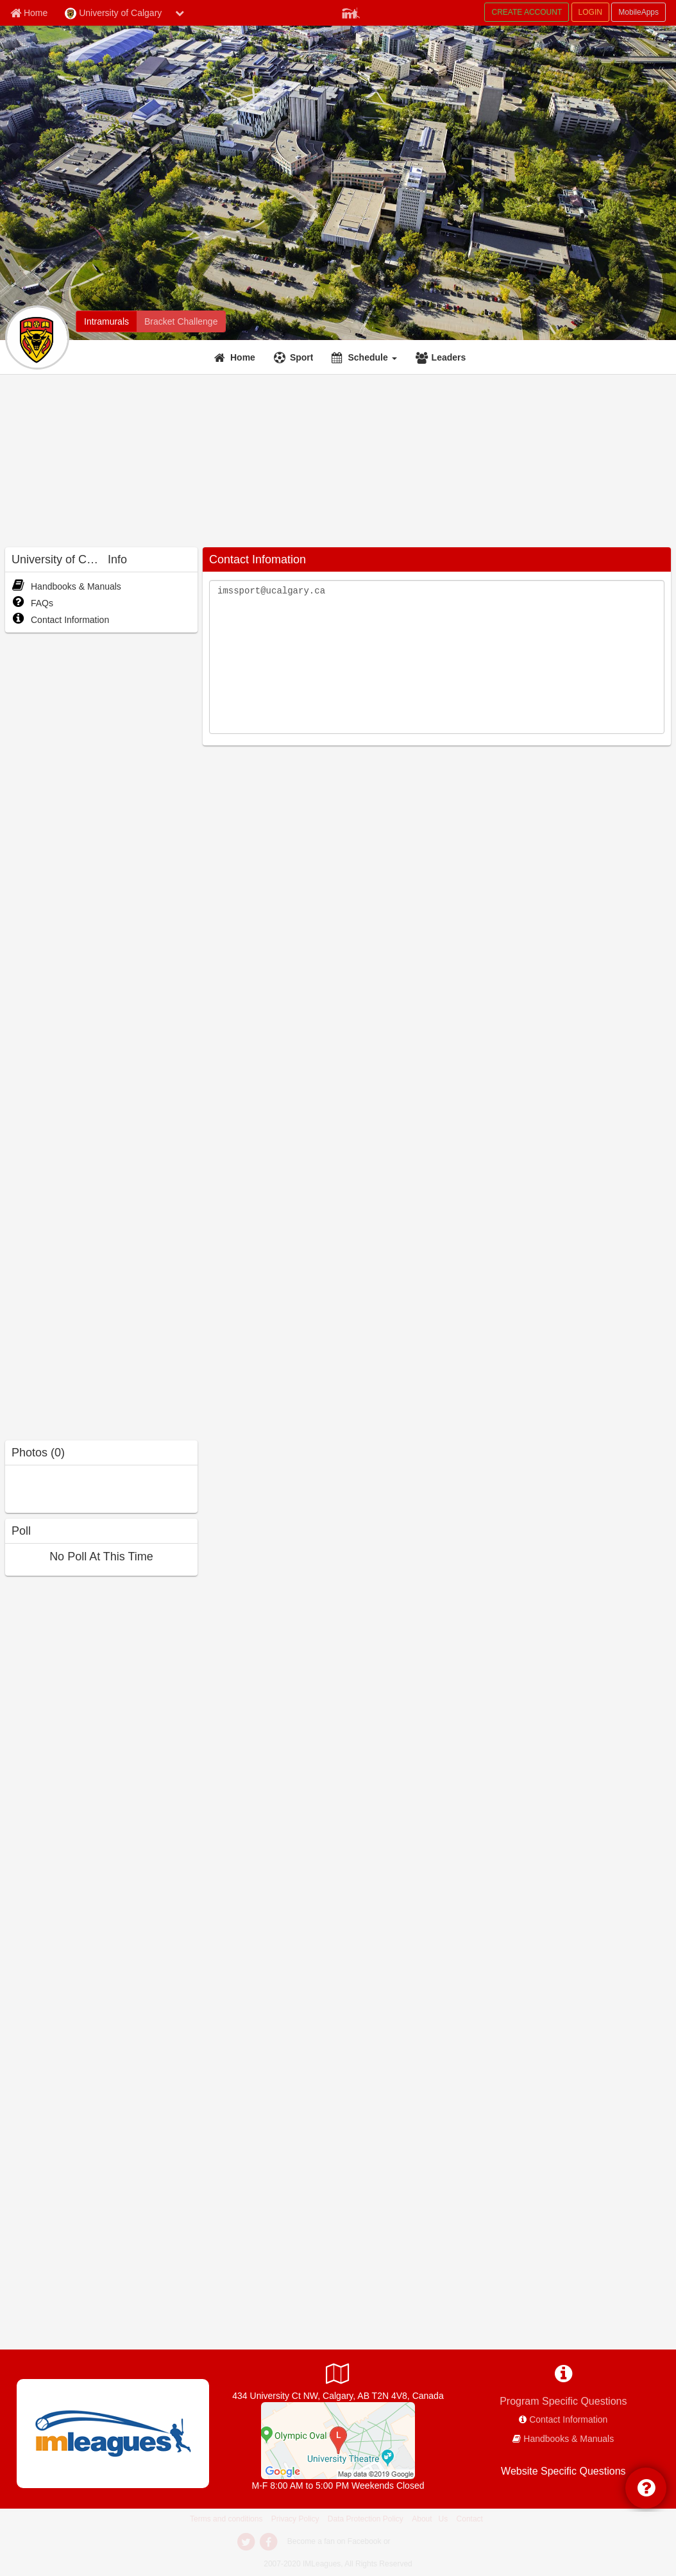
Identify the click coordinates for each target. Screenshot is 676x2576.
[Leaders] (442, 357)
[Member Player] (351, 12)
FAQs (32, 603)
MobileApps (638, 12)
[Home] (236, 357)
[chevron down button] (179, 13)
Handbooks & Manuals (66, 586)
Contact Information (60, 620)
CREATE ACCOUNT (526, 12)
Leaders (449, 357)
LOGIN (590, 12)
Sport (302, 357)
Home (242, 357)
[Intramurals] (106, 321)
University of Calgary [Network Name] (113, 13)
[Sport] (295, 357)
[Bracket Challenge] (181, 321)
